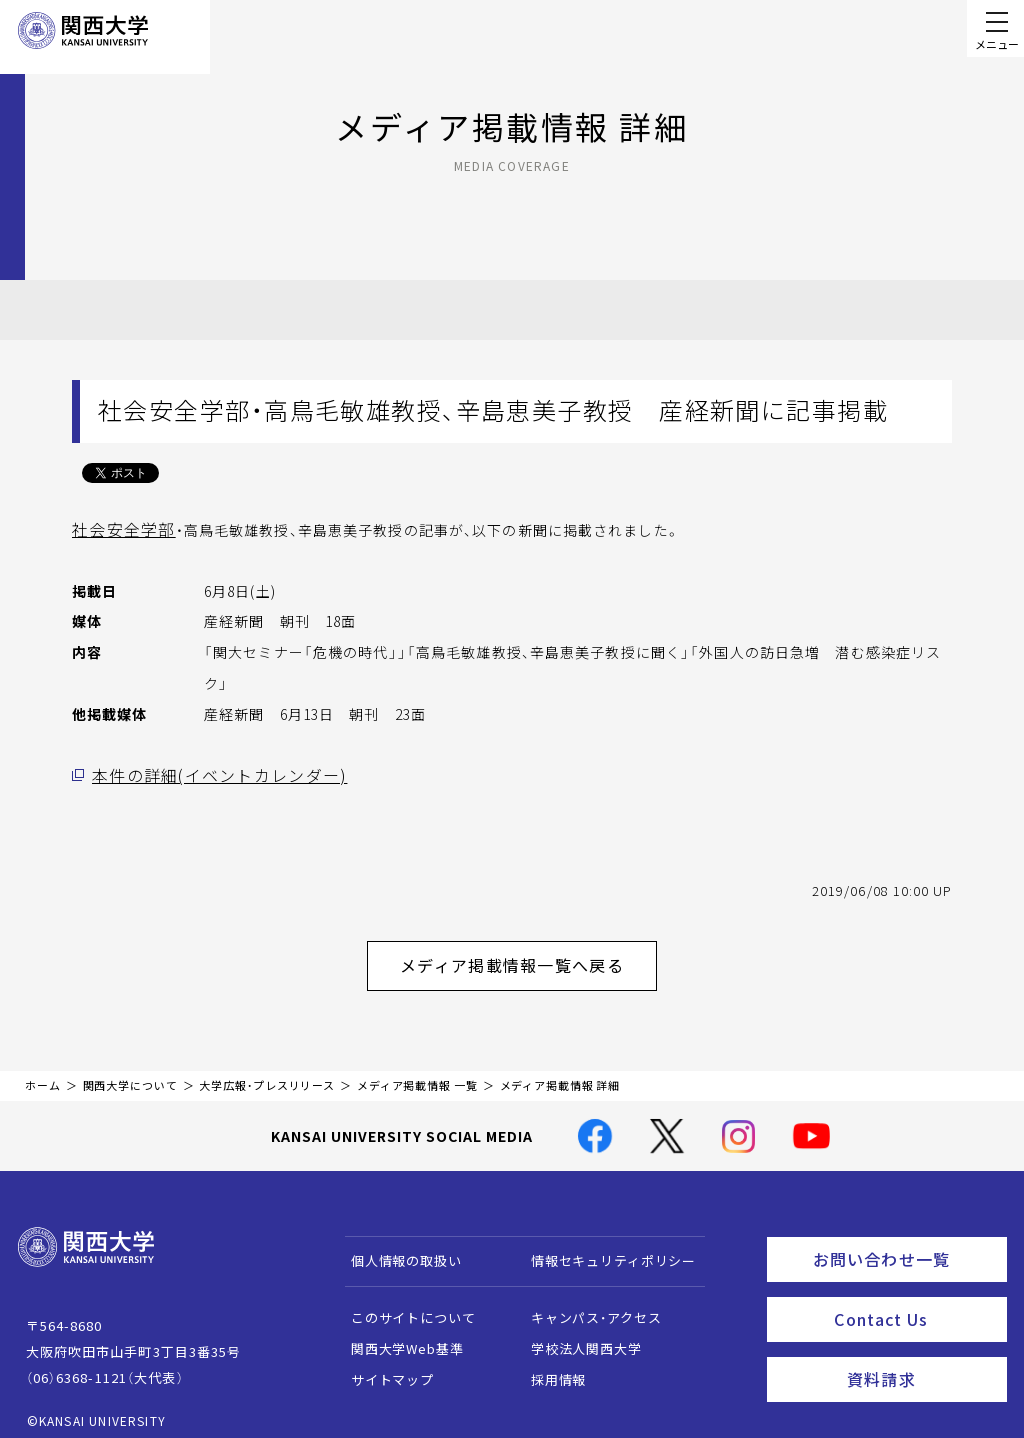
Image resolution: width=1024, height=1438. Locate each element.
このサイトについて (403, 1305)
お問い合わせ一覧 (905, 1244)
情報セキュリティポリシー (603, 1248)
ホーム (43, 1073)
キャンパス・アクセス (586, 1305)
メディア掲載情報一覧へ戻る (528, 958)
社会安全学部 (117, 529)
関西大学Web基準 (397, 1336)
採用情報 (548, 1367)
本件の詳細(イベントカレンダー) (203, 773)
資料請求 (920, 1354)
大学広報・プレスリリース (267, 1073)
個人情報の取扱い (396, 1248)
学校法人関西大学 (576, 1336)
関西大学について (130, 1073)
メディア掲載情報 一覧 (417, 1073)
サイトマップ (382, 1367)
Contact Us (913, 1299)
